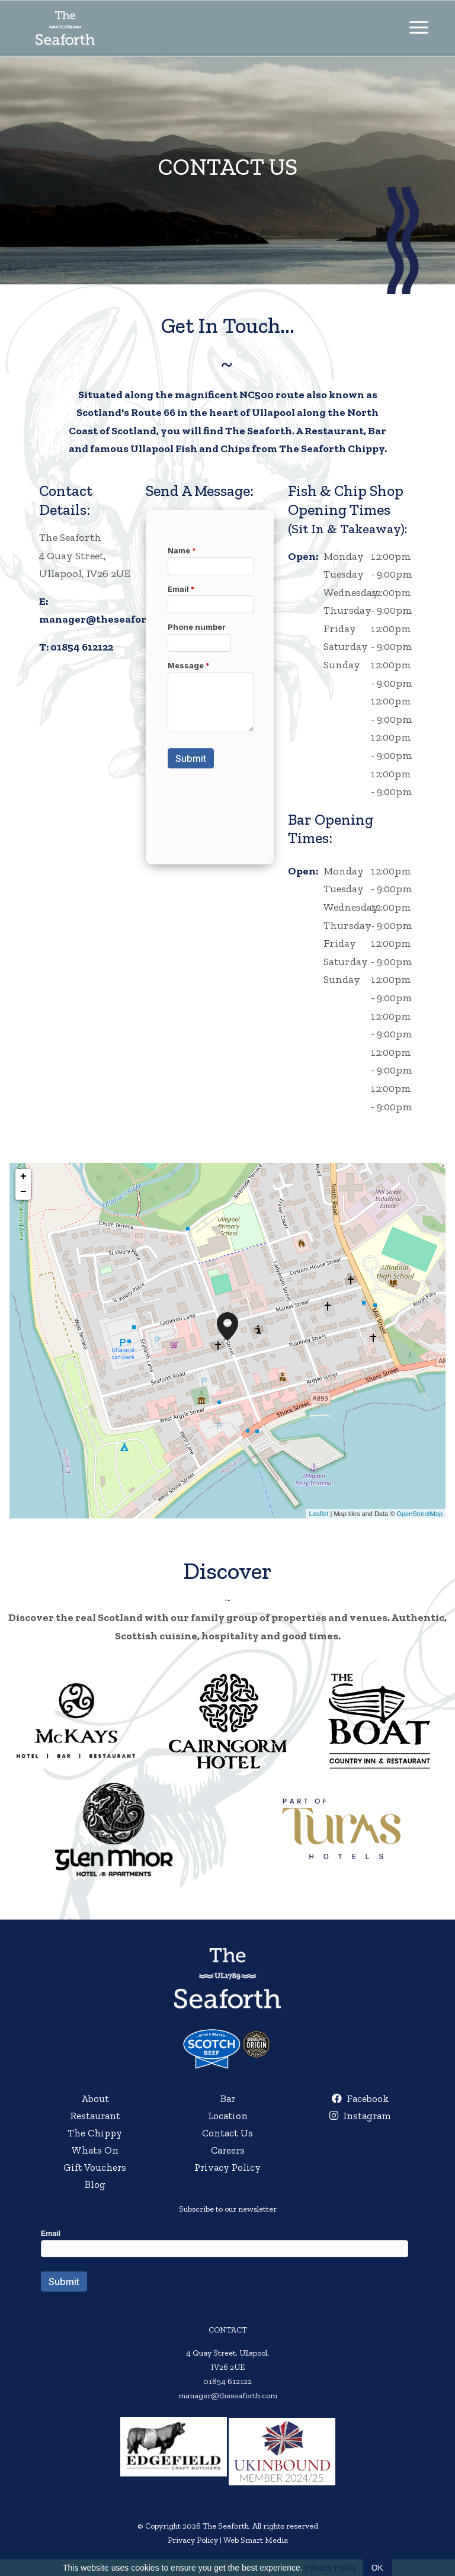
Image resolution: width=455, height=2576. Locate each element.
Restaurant (95, 2116)
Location (228, 2116)
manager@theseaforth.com (110, 619)
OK (377, 2567)
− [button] (23, 1192)
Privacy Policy (227, 2167)
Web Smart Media (255, 2540)
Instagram (360, 2116)
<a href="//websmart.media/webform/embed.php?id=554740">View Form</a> (227, 2272)
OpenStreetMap (419, 1513)
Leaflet (318, 1513)
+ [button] (23, 1177)
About (95, 2098)
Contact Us (227, 2133)
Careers (228, 2150)
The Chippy (95, 2133)
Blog (95, 2184)
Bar (227, 2098)
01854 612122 (81, 646)
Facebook (360, 2098)
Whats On (95, 2150)
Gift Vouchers (94, 2167)
